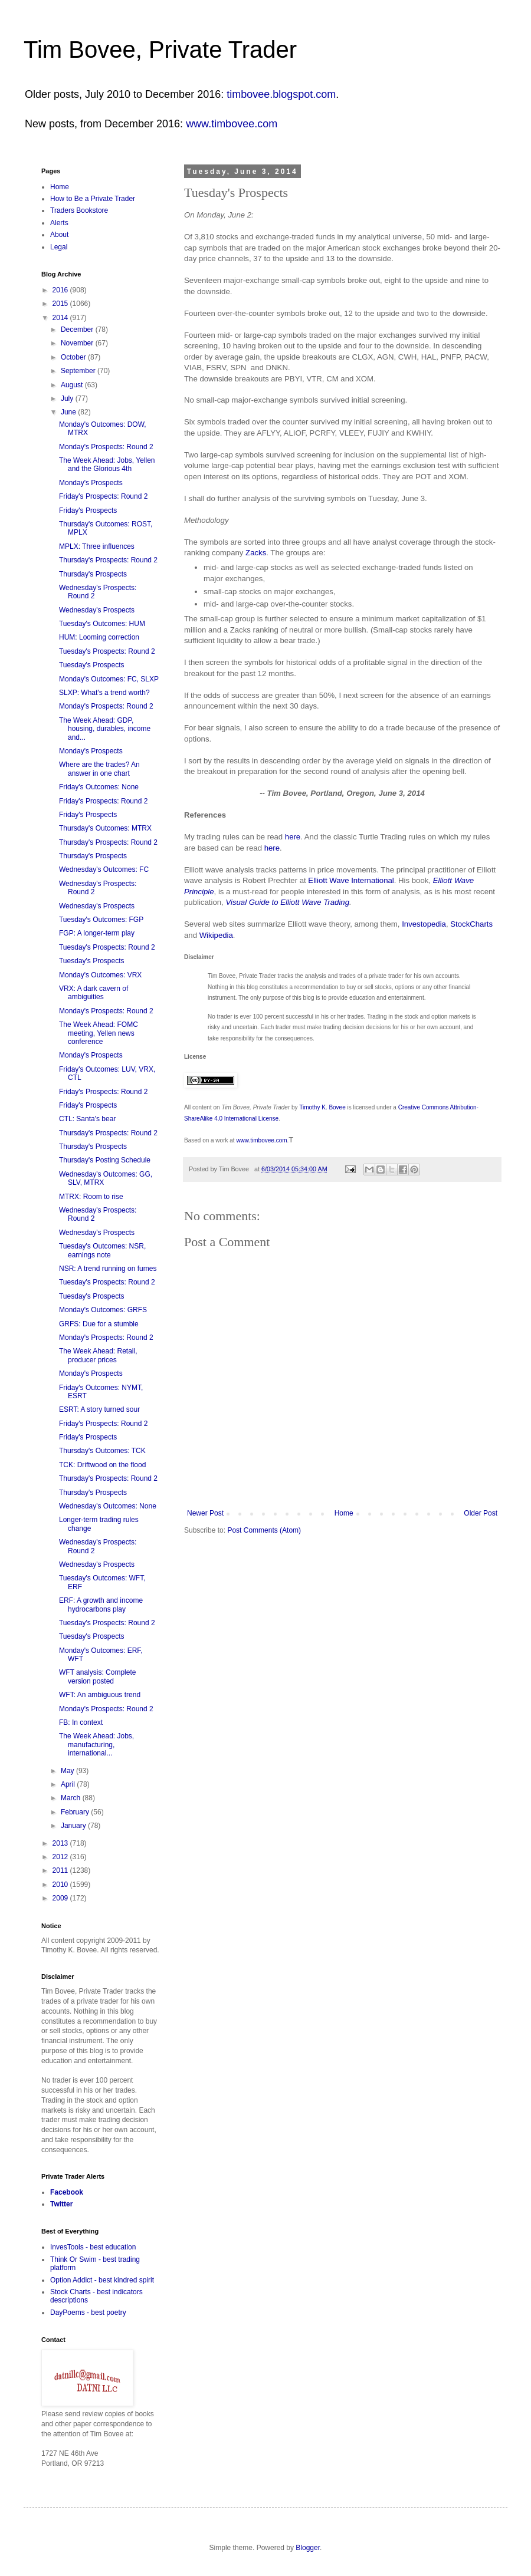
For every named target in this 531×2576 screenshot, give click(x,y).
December (78, 329)
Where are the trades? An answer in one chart (99, 768)
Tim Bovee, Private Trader (160, 49)
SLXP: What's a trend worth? (104, 693)
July (68, 398)
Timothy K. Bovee (322, 1107)
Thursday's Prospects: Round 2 (108, 560)
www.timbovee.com (231, 124)
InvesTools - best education (93, 2247)
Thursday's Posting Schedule (104, 1160)
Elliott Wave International (351, 880)
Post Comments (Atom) (264, 1530)
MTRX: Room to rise (91, 1197)
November (78, 343)
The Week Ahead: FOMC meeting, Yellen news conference (98, 1033)
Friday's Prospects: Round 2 (103, 496)
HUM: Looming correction (99, 637)
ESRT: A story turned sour (99, 1409)
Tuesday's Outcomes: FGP (101, 919)
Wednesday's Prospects (97, 610)
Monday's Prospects (91, 483)
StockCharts (471, 924)
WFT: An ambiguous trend (99, 1695)
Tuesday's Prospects (91, 665)
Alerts (59, 223)
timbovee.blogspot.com (281, 94)
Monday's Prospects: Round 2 (106, 447)
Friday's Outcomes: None (99, 787)
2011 (61, 1870)
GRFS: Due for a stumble (99, 1324)
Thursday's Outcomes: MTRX (105, 828)
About (59, 234)
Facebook (66, 2192)
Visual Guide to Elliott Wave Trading (287, 902)
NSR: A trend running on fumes (107, 1268)
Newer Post (205, 1513)
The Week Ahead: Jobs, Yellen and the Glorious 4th (107, 464)
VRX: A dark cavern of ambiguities (93, 992)
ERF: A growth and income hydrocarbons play (101, 1604)
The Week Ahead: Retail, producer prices (98, 1355)
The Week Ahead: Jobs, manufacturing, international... (96, 1744)
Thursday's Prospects (93, 574)
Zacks (255, 552)
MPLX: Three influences (97, 546)
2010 (61, 1884)
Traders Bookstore (79, 210)
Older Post (480, 1513)
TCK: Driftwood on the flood (102, 1465)
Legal (58, 247)
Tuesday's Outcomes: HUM (102, 624)
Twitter (61, 2204)
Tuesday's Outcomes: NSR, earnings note (102, 1250)
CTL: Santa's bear (87, 1119)
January (74, 1825)
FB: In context (81, 1722)
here (292, 836)
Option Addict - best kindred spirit (102, 2280)
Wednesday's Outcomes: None (107, 1506)
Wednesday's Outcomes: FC (104, 869)
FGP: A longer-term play (97, 933)
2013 (61, 1843)
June (69, 412)
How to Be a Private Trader (92, 199)
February (76, 1812)
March (72, 1798)
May (68, 1771)
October (74, 357)
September (79, 371)
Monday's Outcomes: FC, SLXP (109, 679)
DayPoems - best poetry (88, 2312)
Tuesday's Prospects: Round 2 (107, 651)
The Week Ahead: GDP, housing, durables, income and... (104, 729)
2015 (61, 303)
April (69, 1784)
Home (344, 1513)
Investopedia (424, 924)
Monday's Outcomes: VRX (100, 975)
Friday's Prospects (88, 510)
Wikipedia (216, 935)
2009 (61, 1898)
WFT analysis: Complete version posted (97, 1676)
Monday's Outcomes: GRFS (103, 1310)
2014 (61, 318)
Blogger (308, 2548)
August (73, 385)
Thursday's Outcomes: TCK (102, 1451)
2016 (61, 290)
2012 (61, 1857)
